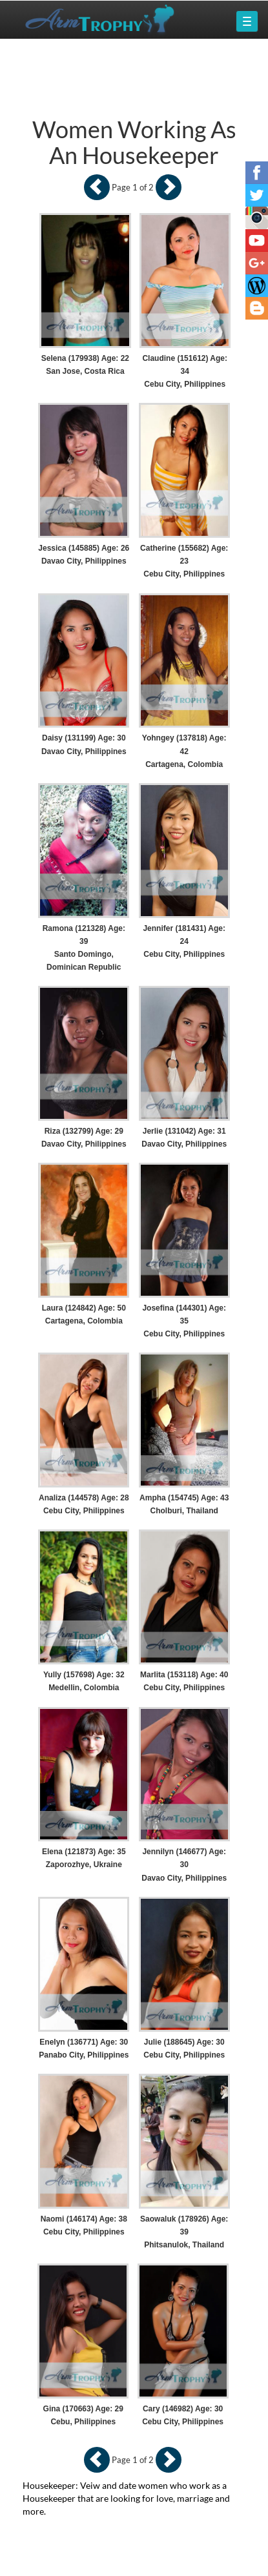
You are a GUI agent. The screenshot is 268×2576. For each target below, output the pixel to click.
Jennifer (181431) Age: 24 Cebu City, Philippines (184, 941)
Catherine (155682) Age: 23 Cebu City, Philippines (184, 561)
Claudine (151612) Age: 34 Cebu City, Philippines (184, 371)
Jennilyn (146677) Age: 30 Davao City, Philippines (184, 1864)
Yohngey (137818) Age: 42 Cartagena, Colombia (184, 750)
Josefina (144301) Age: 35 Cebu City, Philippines (184, 1320)
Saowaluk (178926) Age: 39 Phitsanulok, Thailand (184, 2231)
